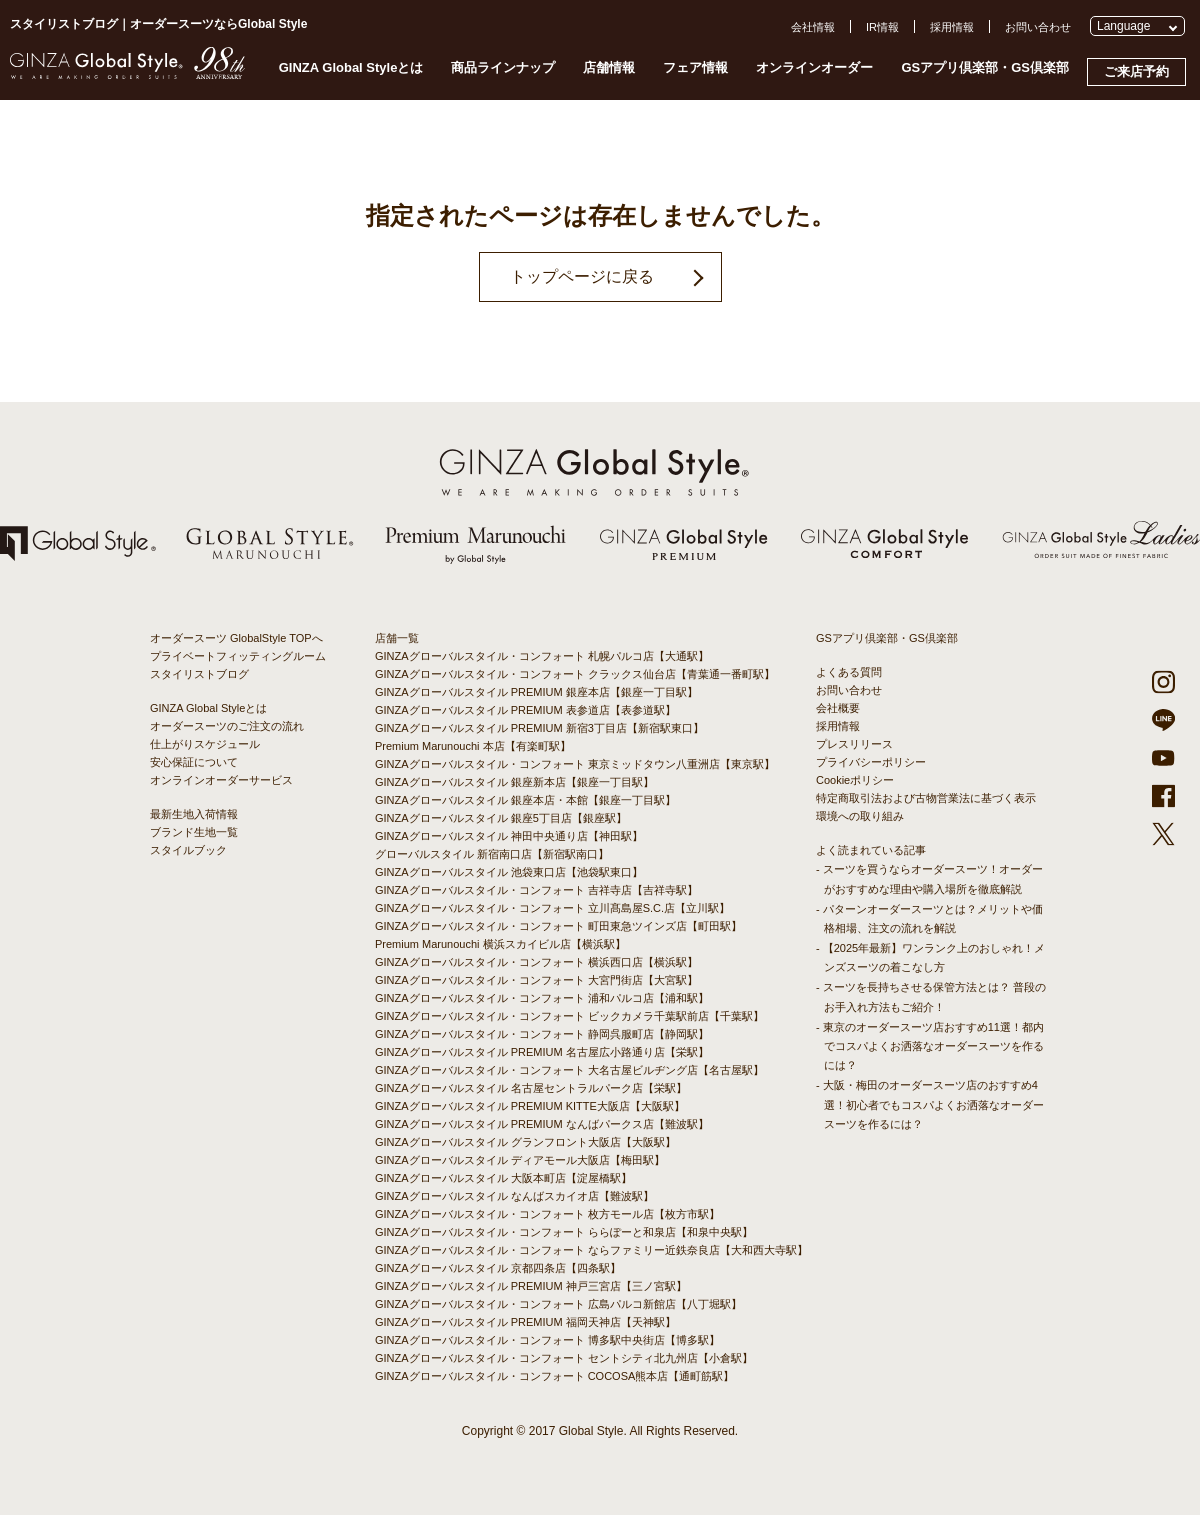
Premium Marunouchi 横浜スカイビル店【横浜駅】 (500, 944)
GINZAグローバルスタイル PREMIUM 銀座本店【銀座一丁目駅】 (536, 692)
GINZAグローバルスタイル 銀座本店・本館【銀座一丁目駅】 (525, 800)
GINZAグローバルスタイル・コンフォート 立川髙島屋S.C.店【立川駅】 (552, 908)
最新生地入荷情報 (194, 814)
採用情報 (952, 27)
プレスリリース (854, 744)
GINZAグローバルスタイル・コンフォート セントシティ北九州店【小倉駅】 (564, 1358)
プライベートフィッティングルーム (238, 656)
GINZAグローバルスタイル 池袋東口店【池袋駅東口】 (509, 872)
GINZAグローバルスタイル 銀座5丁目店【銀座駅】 (501, 818)
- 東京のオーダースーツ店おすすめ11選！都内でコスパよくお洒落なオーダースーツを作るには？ (930, 1046)
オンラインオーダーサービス (221, 780)
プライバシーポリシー (871, 762)
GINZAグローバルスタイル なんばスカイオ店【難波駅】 (514, 1196)
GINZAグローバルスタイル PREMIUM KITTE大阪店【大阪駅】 (530, 1106)
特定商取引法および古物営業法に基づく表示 (926, 798)
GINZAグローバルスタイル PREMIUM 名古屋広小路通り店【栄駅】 (542, 1052)
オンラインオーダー (814, 67)
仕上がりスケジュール (205, 744)
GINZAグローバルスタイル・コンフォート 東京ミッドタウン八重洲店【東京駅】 (575, 764)
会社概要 (838, 708)
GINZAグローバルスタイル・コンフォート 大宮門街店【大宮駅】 (536, 980)
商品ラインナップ (503, 67)
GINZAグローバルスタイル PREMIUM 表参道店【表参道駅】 (525, 710)
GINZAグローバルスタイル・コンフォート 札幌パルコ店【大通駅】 (542, 656)
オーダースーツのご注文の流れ (227, 726)
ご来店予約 (1136, 71)
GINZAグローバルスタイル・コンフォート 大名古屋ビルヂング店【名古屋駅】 (569, 1070)
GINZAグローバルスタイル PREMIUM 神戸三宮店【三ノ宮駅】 (531, 1286)
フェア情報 (695, 67)
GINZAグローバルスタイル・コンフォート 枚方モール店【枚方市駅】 (547, 1214)
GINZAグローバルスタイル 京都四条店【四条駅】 (498, 1268)
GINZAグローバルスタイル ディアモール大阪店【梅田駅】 (520, 1160)
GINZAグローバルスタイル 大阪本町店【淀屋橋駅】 (503, 1178)
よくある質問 (849, 672)
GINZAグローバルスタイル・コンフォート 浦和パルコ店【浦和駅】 (542, 998)
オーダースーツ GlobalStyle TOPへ (236, 638)
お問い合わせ (1038, 27)
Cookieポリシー (855, 780)
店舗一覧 (397, 638)
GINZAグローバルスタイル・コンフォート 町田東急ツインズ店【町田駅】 (558, 926)
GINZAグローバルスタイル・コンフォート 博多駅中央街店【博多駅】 (547, 1340)
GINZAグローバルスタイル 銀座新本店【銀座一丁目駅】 (514, 782)
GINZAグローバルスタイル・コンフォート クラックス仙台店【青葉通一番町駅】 (575, 674)
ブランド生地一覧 (194, 832)
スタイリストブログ (199, 674)
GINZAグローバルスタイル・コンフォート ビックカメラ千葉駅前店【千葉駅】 (569, 1016)
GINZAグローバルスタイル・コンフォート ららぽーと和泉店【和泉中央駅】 (564, 1232)
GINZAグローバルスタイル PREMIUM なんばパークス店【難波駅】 (542, 1124)
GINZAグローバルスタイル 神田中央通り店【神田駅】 (509, 836)
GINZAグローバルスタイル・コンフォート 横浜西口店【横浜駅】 (536, 962)
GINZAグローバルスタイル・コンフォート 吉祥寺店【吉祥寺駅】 (536, 890)
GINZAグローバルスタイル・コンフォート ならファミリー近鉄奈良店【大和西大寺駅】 (591, 1250)
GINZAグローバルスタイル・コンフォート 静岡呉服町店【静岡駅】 (542, 1034)
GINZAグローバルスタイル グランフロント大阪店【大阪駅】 (525, 1142)
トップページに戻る (582, 276)
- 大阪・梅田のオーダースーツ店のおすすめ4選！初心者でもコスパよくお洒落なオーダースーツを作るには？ (930, 1104)
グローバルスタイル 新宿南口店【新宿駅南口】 (492, 854)
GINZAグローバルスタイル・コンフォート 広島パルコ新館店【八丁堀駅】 (558, 1304)
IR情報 (882, 27)
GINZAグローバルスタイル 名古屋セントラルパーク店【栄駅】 (531, 1088)
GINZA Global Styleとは (351, 67)
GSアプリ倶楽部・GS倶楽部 (985, 67)
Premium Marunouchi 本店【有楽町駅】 (473, 746)
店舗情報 (609, 67)
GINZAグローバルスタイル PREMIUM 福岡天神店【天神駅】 (525, 1322)
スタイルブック (188, 850)
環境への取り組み (860, 816)
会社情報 (813, 27)
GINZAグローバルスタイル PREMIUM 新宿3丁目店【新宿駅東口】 (539, 728)
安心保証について (194, 762)
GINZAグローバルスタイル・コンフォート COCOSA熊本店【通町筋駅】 (554, 1376)
